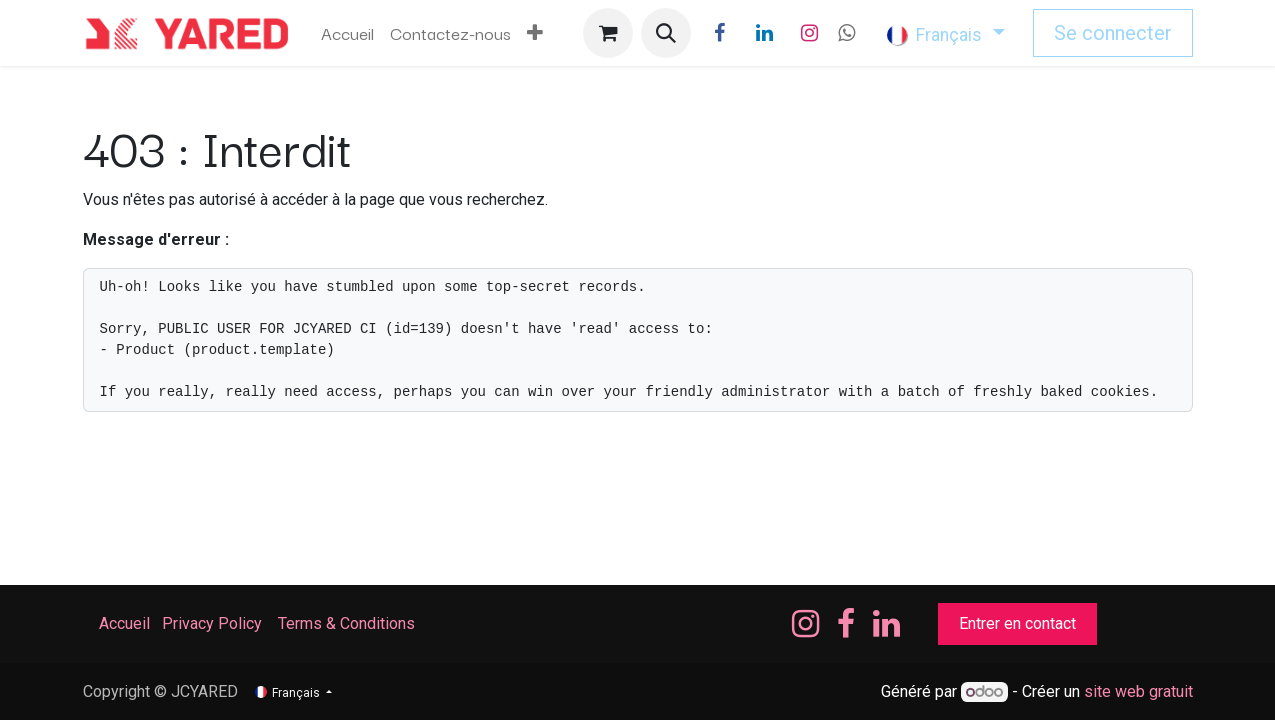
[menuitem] (347, 33)
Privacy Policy (212, 623)
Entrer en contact (1017, 623)
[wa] (846, 33)
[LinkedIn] (764, 33)
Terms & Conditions (348, 623)
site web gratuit (1138, 691)
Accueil (124, 623)
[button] (666, 33)
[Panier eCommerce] (608, 33)
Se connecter (1113, 33)
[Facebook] (719, 33)
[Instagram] (809, 33)
